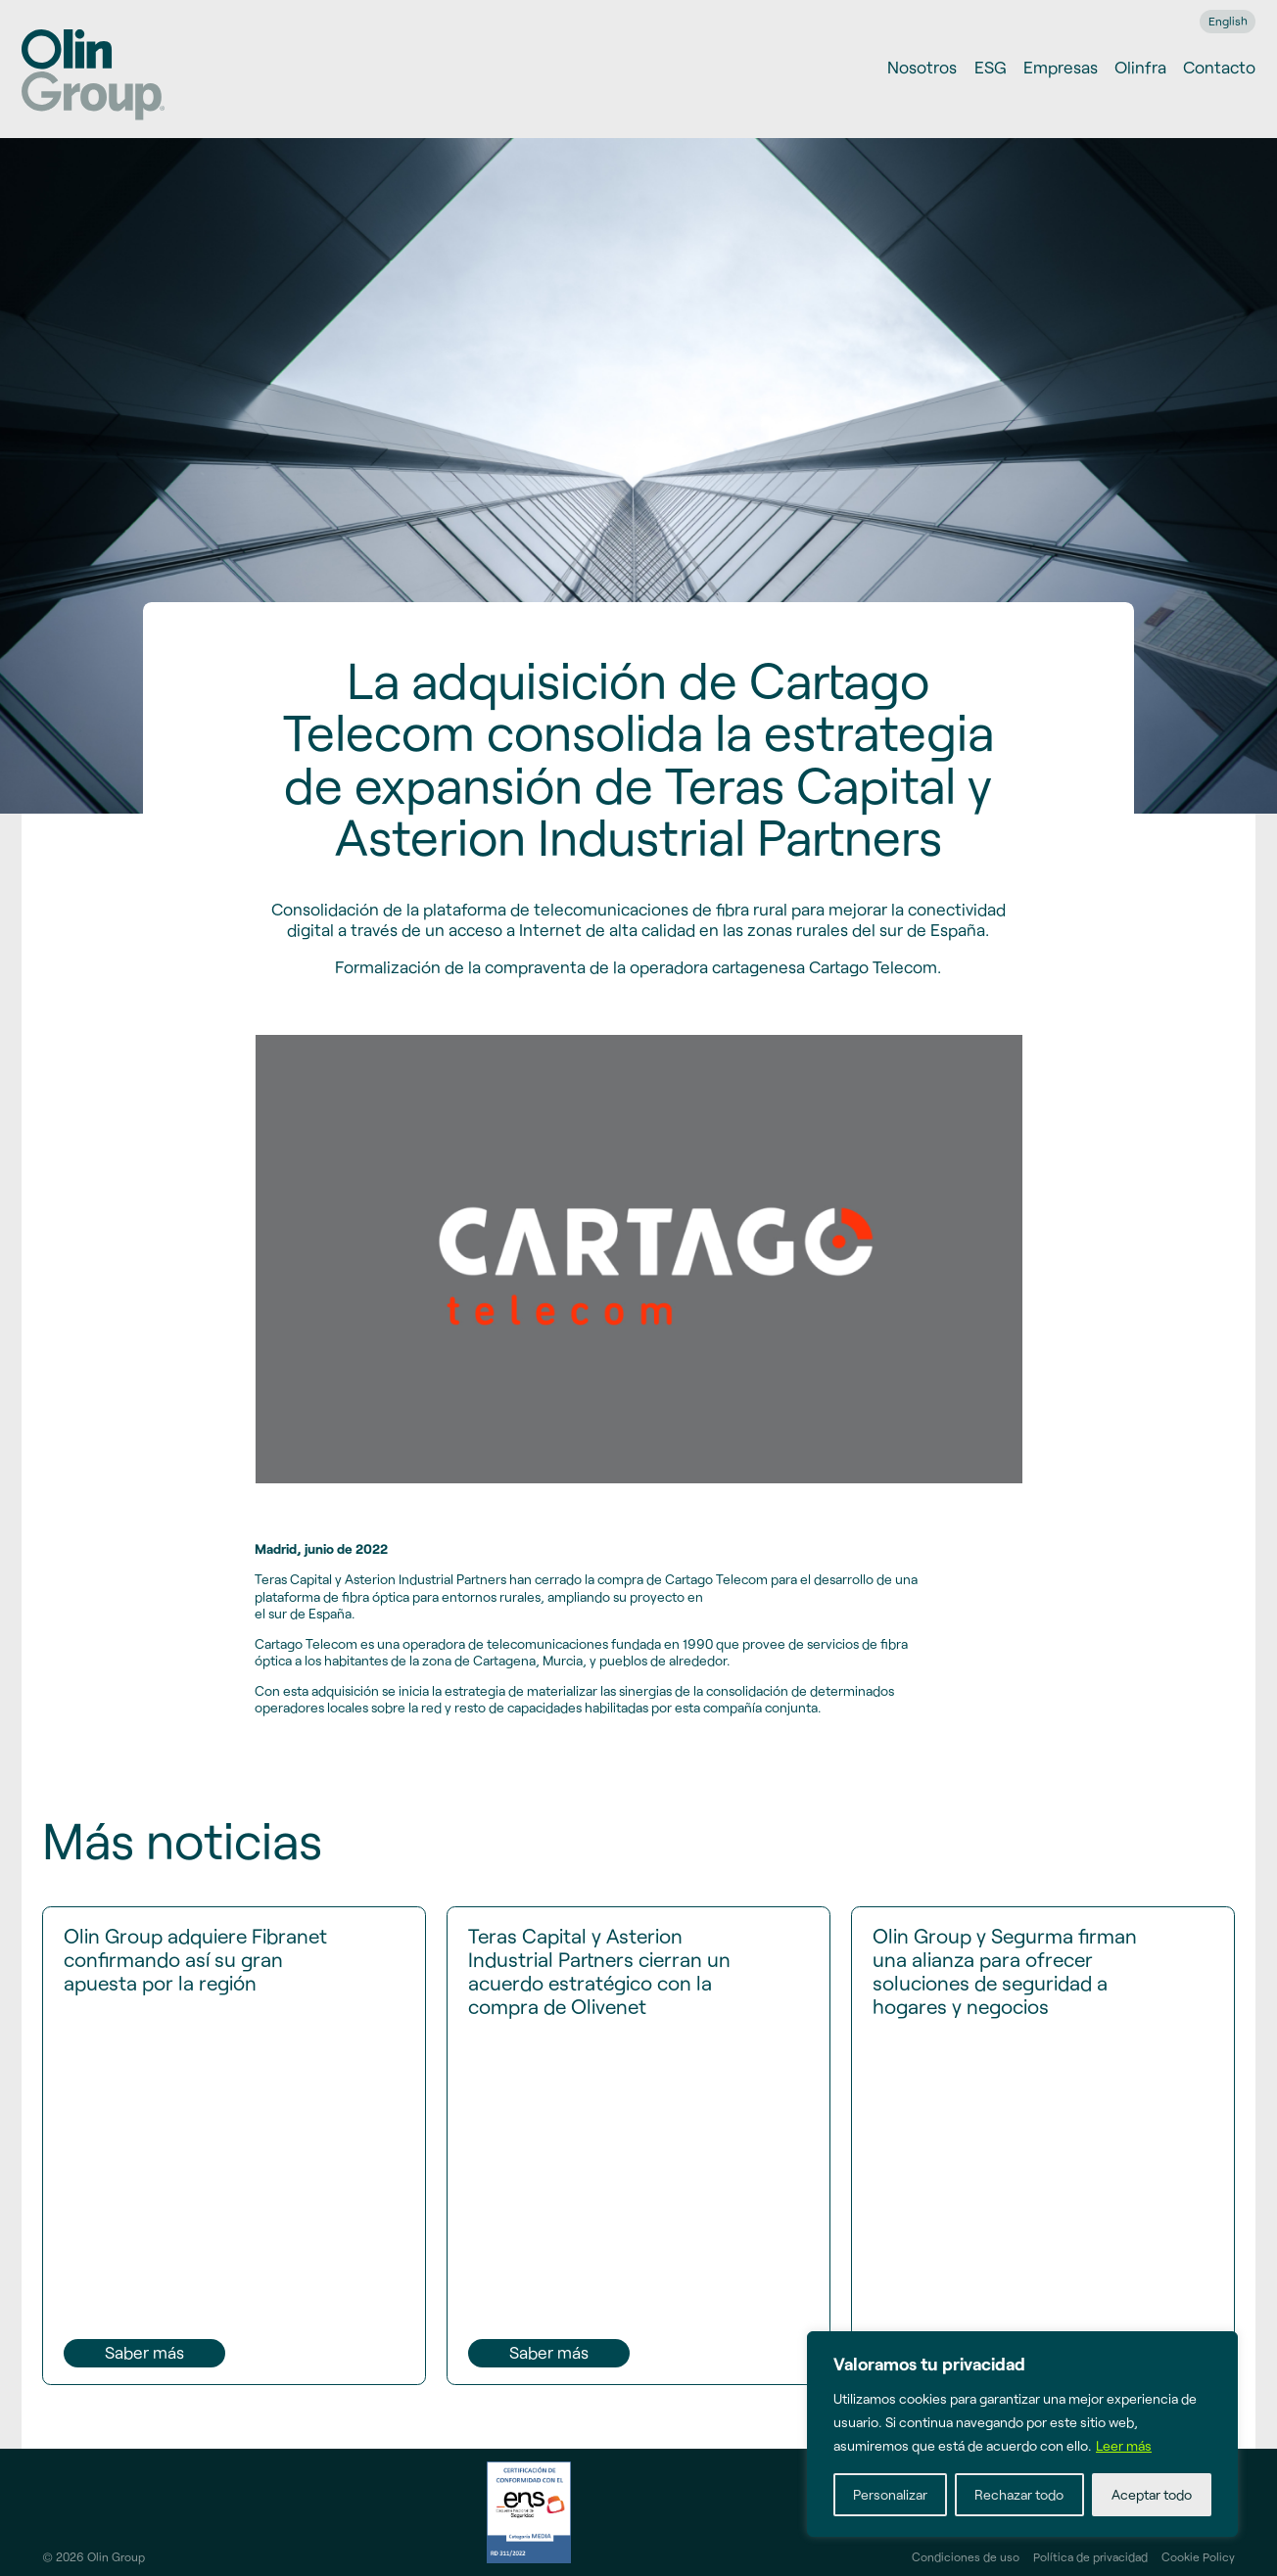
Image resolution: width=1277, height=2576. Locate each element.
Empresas (1060, 67)
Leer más (1124, 2445)
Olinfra (1140, 67)
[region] (1022, 2434)
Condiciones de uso (965, 2556)
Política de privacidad (1090, 2556)
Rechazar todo (1019, 2494)
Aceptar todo (1151, 2494)
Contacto (1219, 67)
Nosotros (922, 67)
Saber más (144, 2352)
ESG (990, 67)
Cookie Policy (1198, 2556)
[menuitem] (1227, 21)
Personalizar (890, 2494)
